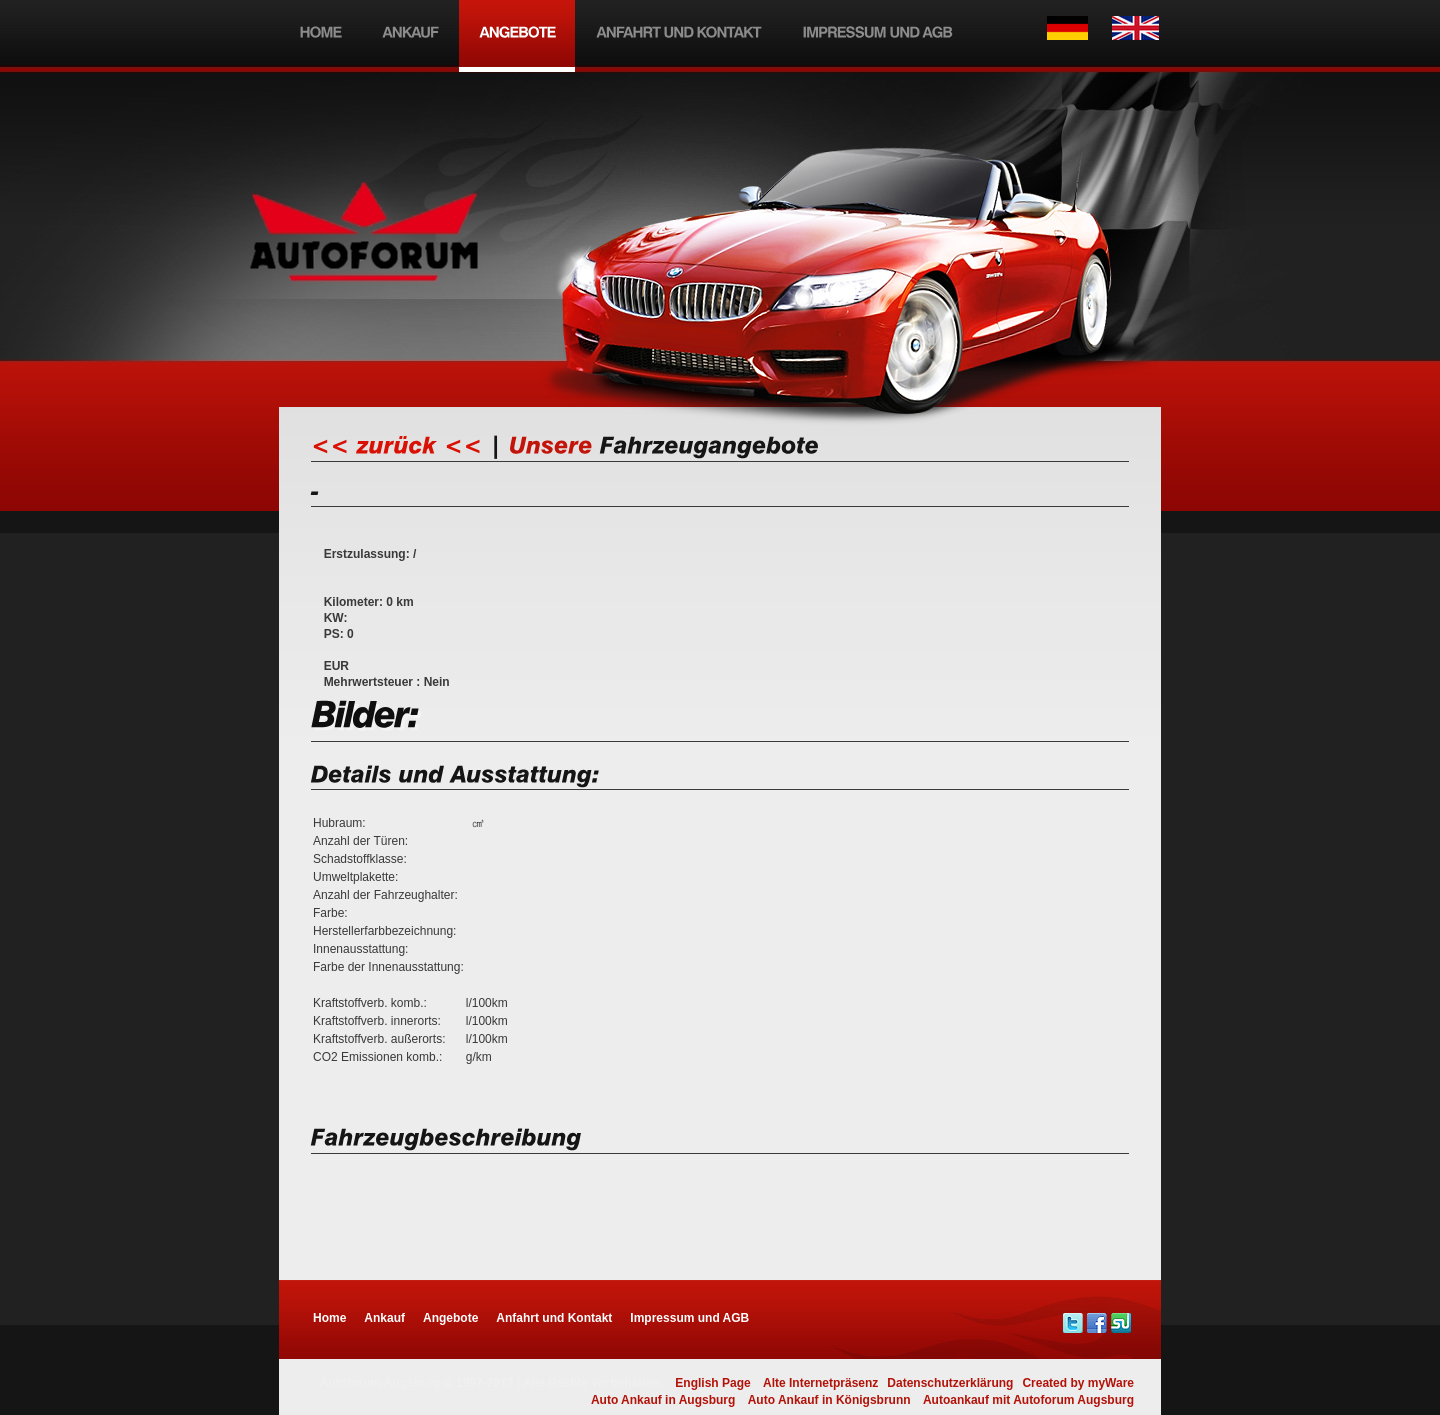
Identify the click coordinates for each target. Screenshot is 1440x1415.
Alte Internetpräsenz (820, 1383)
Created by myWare (1078, 1383)
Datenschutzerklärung (950, 1383)
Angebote (450, 1318)
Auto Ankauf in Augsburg (663, 1400)
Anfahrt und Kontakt (554, 1318)
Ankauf (384, 1318)
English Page (712, 1383)
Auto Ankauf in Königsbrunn (829, 1400)
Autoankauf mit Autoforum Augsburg (1028, 1400)
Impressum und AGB (689, 1318)
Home (329, 1318)
